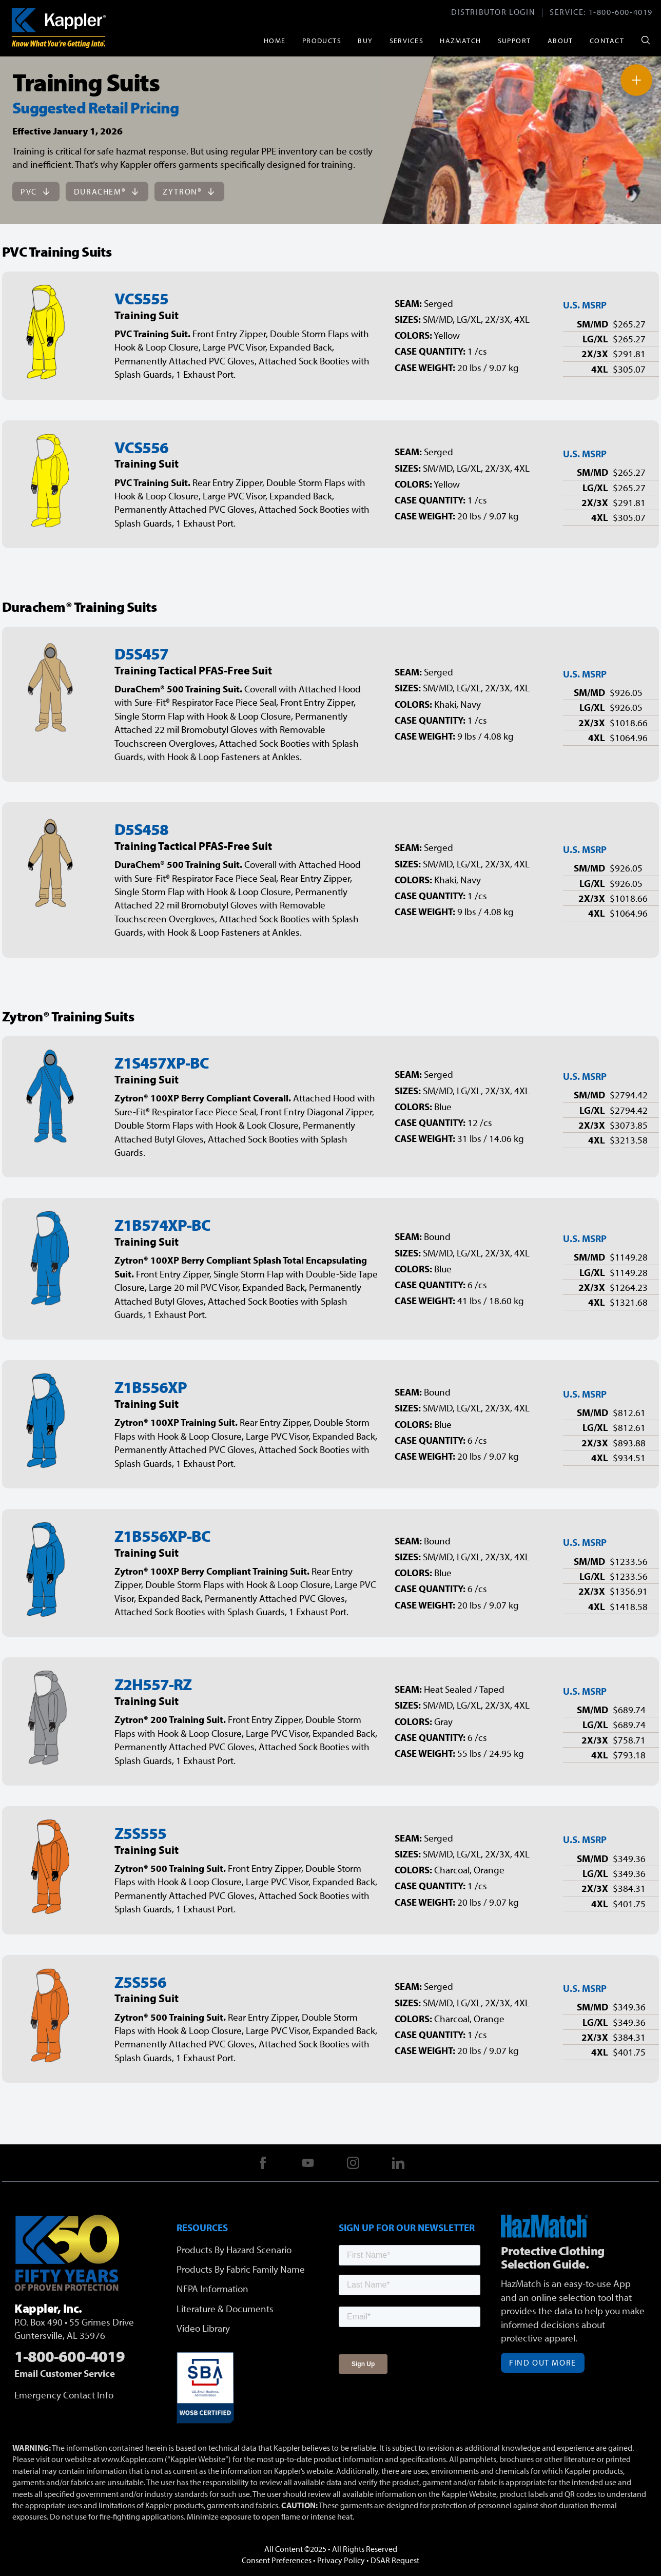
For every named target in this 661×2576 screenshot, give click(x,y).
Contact (607, 40)
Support (514, 40)
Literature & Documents (225, 2308)
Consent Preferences (277, 2560)
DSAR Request (395, 2560)
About (560, 40)
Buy (365, 40)
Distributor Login (493, 12)
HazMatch (460, 40)
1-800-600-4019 (621, 12)
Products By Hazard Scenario (234, 2249)
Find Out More (542, 2362)
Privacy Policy (341, 2560)
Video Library (203, 2328)
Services (407, 40)
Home (275, 40)
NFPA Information (212, 2288)
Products (322, 40)
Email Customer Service (64, 2373)
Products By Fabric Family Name (241, 2269)
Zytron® (189, 191)
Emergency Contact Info (63, 2395)
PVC (36, 191)
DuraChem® (107, 191)
